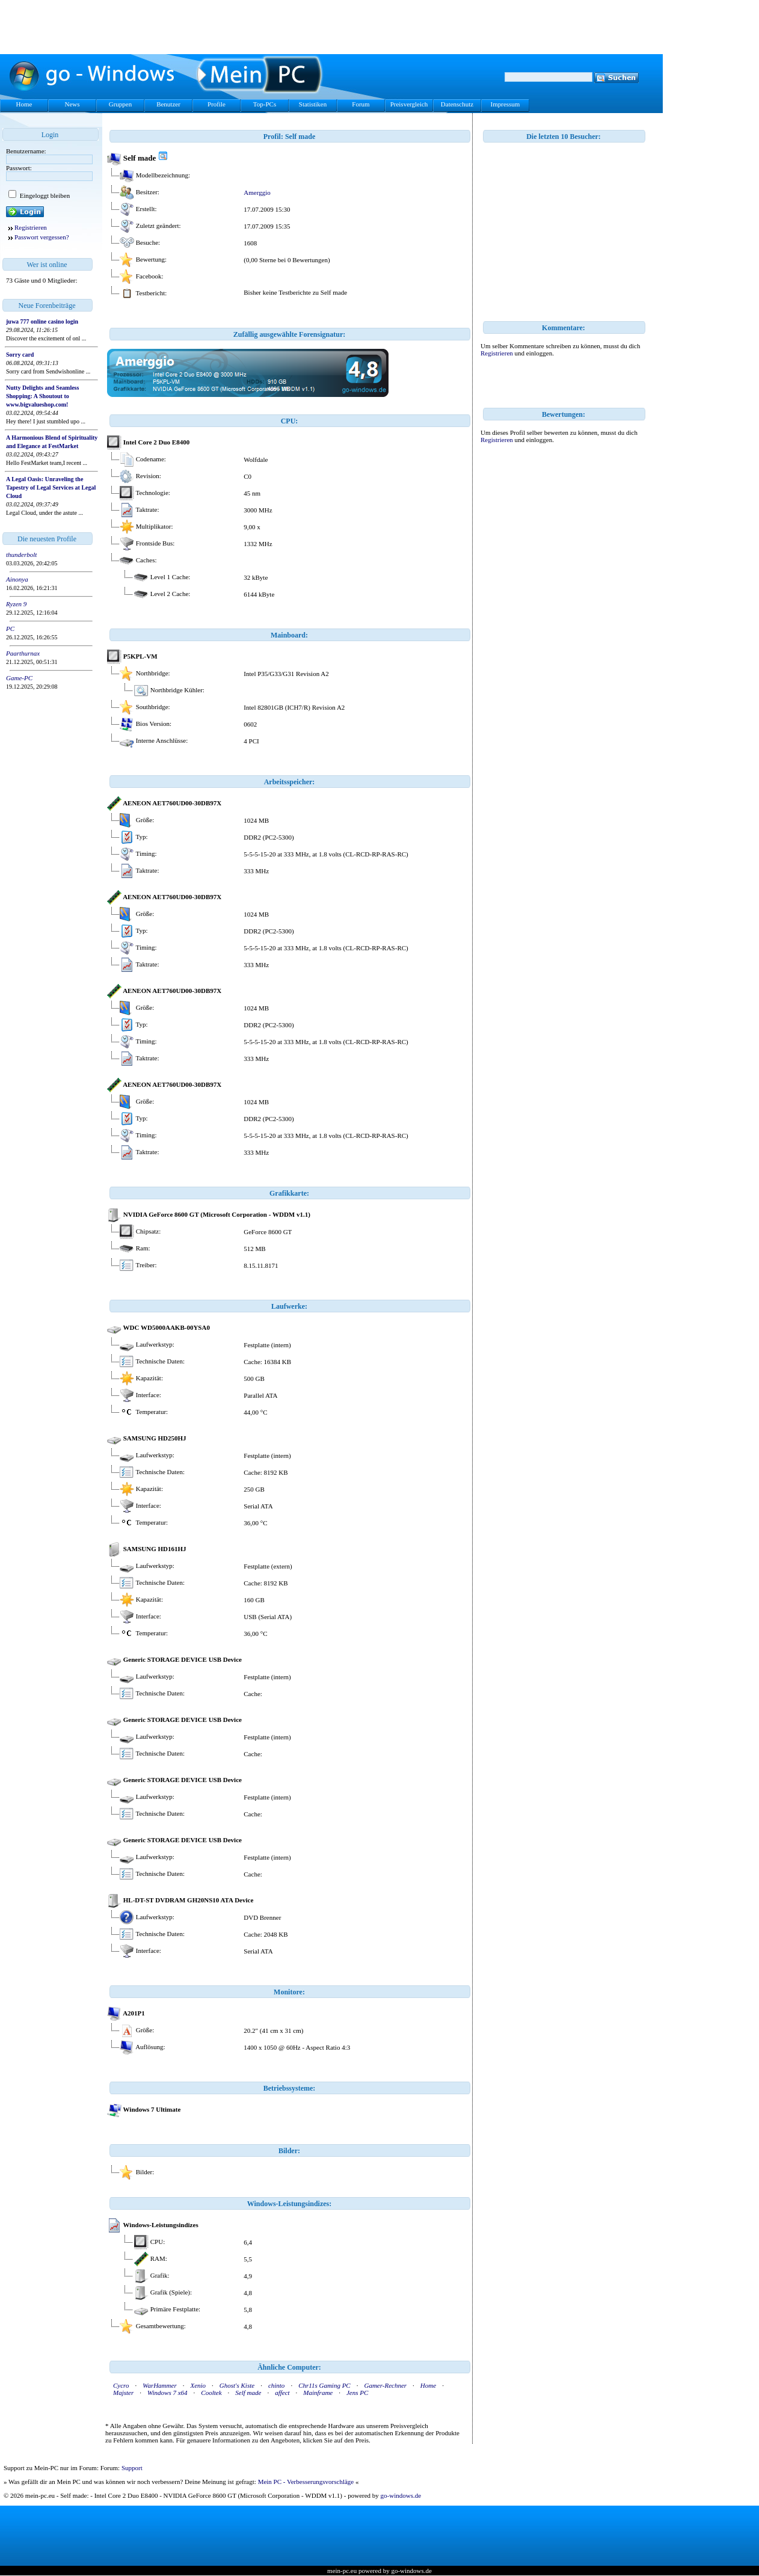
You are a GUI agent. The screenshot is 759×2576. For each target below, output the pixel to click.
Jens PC (357, 2392)
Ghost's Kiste (237, 2385)
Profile (216, 104)
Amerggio (257, 192)
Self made (248, 2392)
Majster (123, 2392)
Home (24, 104)
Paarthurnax (23, 653)
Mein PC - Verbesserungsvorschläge (306, 2481)
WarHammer (159, 2385)
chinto (276, 2385)
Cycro (121, 2385)
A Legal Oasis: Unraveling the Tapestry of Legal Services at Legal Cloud (51, 487)
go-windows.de (401, 2495)
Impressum (505, 104)
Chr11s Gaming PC (324, 2385)
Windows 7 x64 (167, 2392)
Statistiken (313, 104)
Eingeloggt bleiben (44, 195)
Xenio (198, 2385)
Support (132, 2467)
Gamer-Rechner (385, 2385)
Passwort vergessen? (41, 237)
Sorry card (20, 354)
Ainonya (17, 579)
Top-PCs (264, 104)
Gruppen (120, 104)
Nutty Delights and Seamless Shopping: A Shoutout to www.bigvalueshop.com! (42, 396)
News (71, 104)
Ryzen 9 (16, 603)
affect (282, 2392)
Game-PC (19, 677)
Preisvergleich (409, 104)
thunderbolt (21, 554)
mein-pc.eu (342, 2570)
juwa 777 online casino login (42, 321)
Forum (360, 104)
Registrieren (30, 227)
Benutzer (168, 104)
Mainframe (318, 2392)
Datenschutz (457, 104)
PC (10, 628)
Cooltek (211, 2392)
